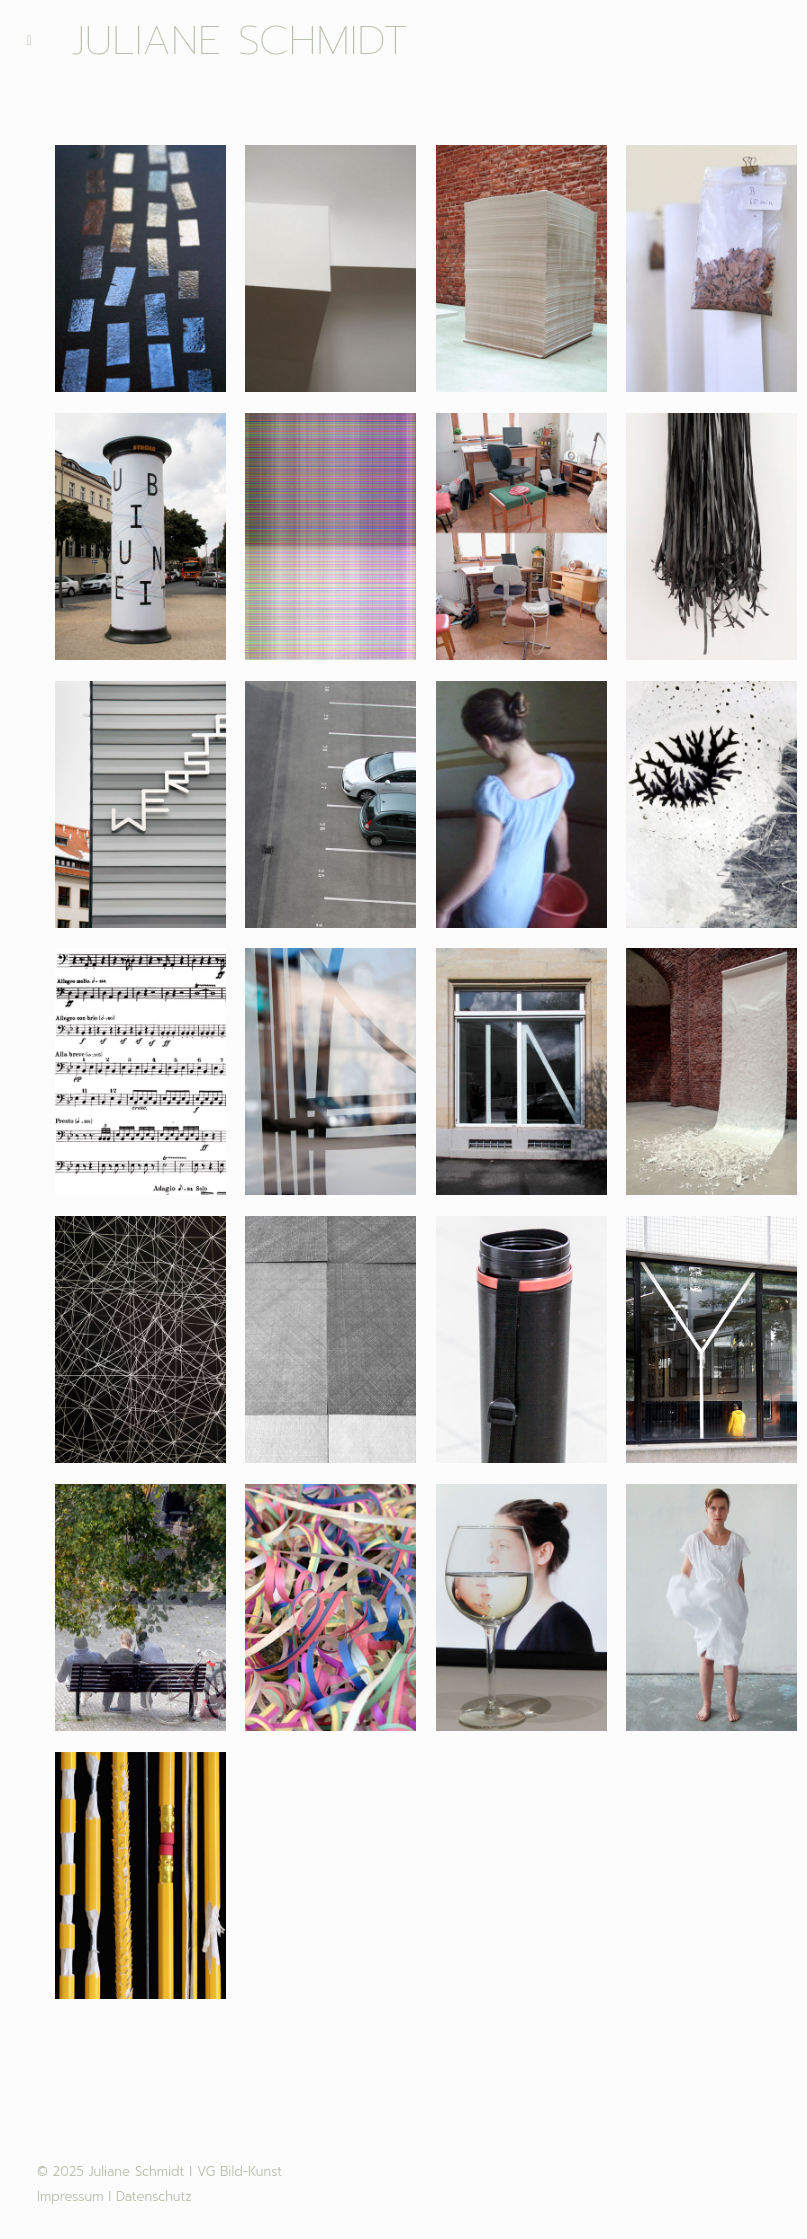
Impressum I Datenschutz (114, 2196)
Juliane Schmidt (239, 40)
